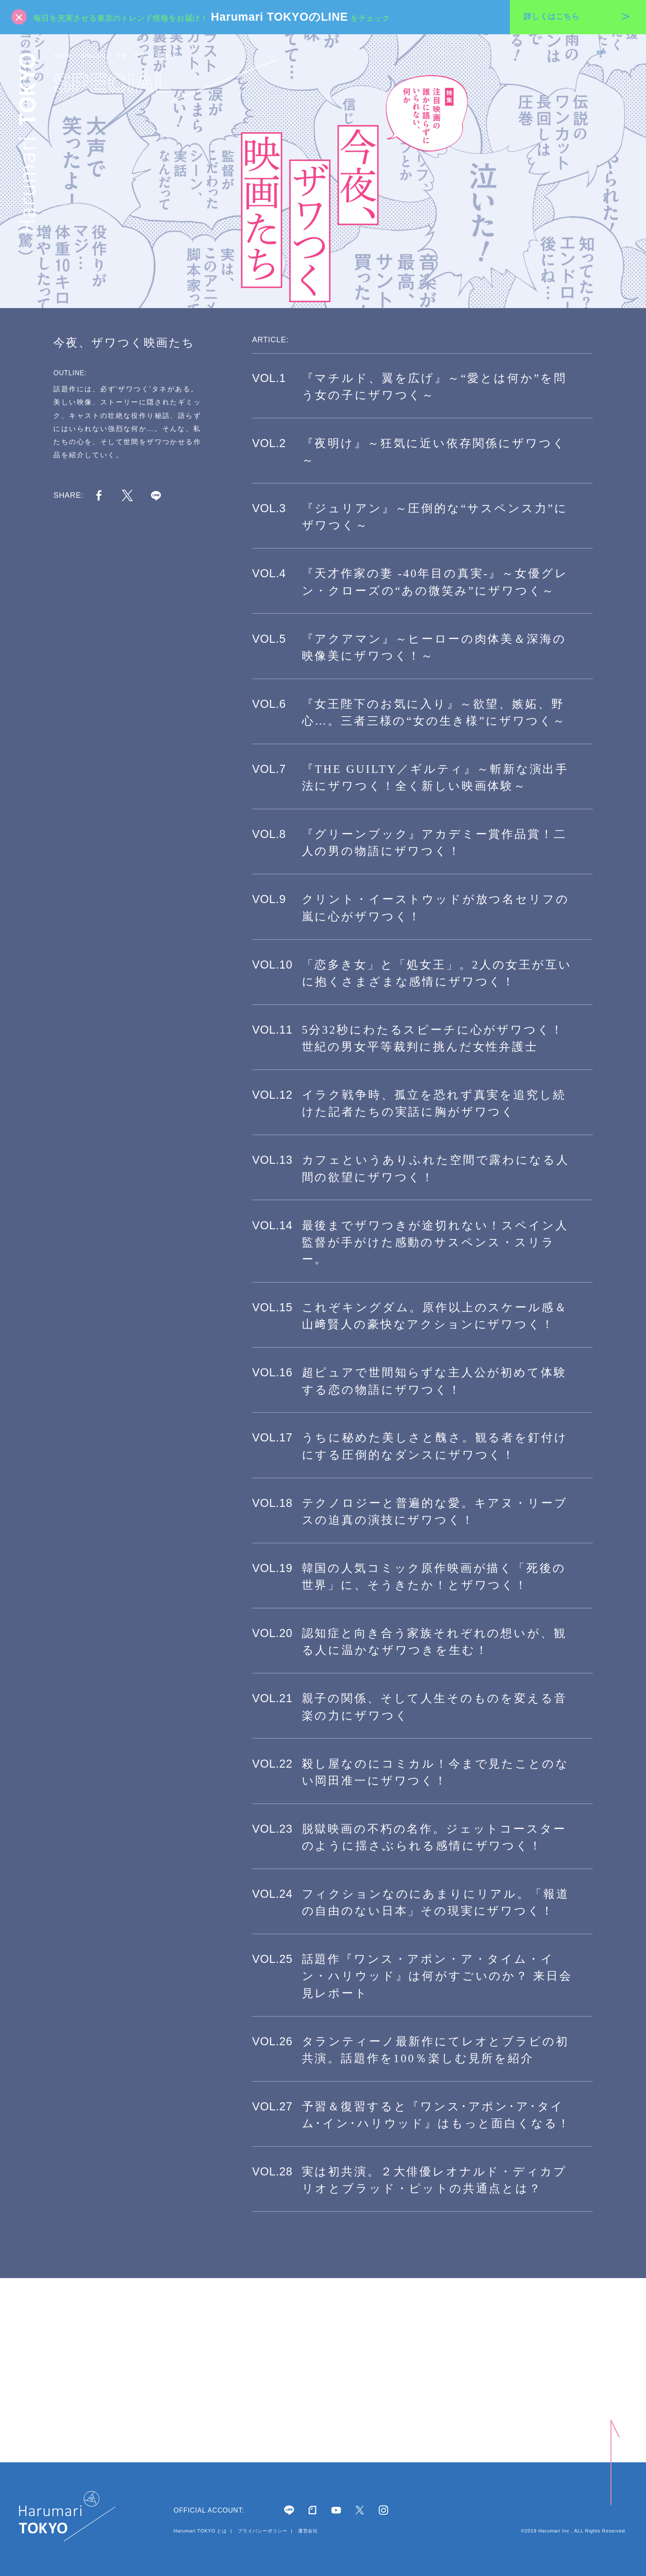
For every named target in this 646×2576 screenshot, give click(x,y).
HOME (62, 55)
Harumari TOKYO (27, 142)
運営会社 (307, 2530)
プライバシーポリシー (262, 2530)
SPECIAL (94, 55)
